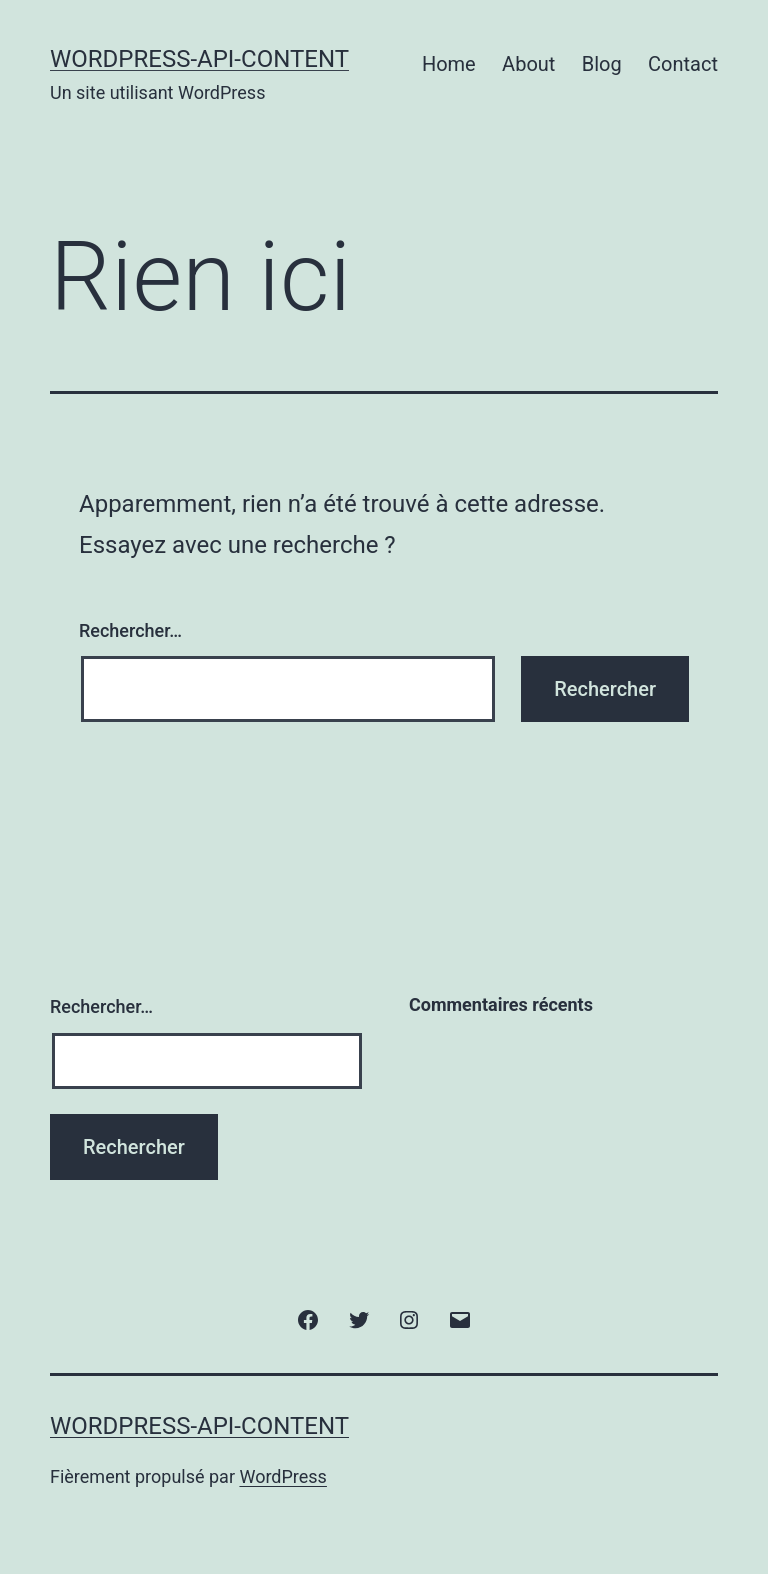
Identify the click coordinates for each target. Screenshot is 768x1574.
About (528, 64)
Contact (683, 64)
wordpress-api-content (199, 59)
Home (449, 64)
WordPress (282, 1476)
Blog (602, 64)
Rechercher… (130, 630)
